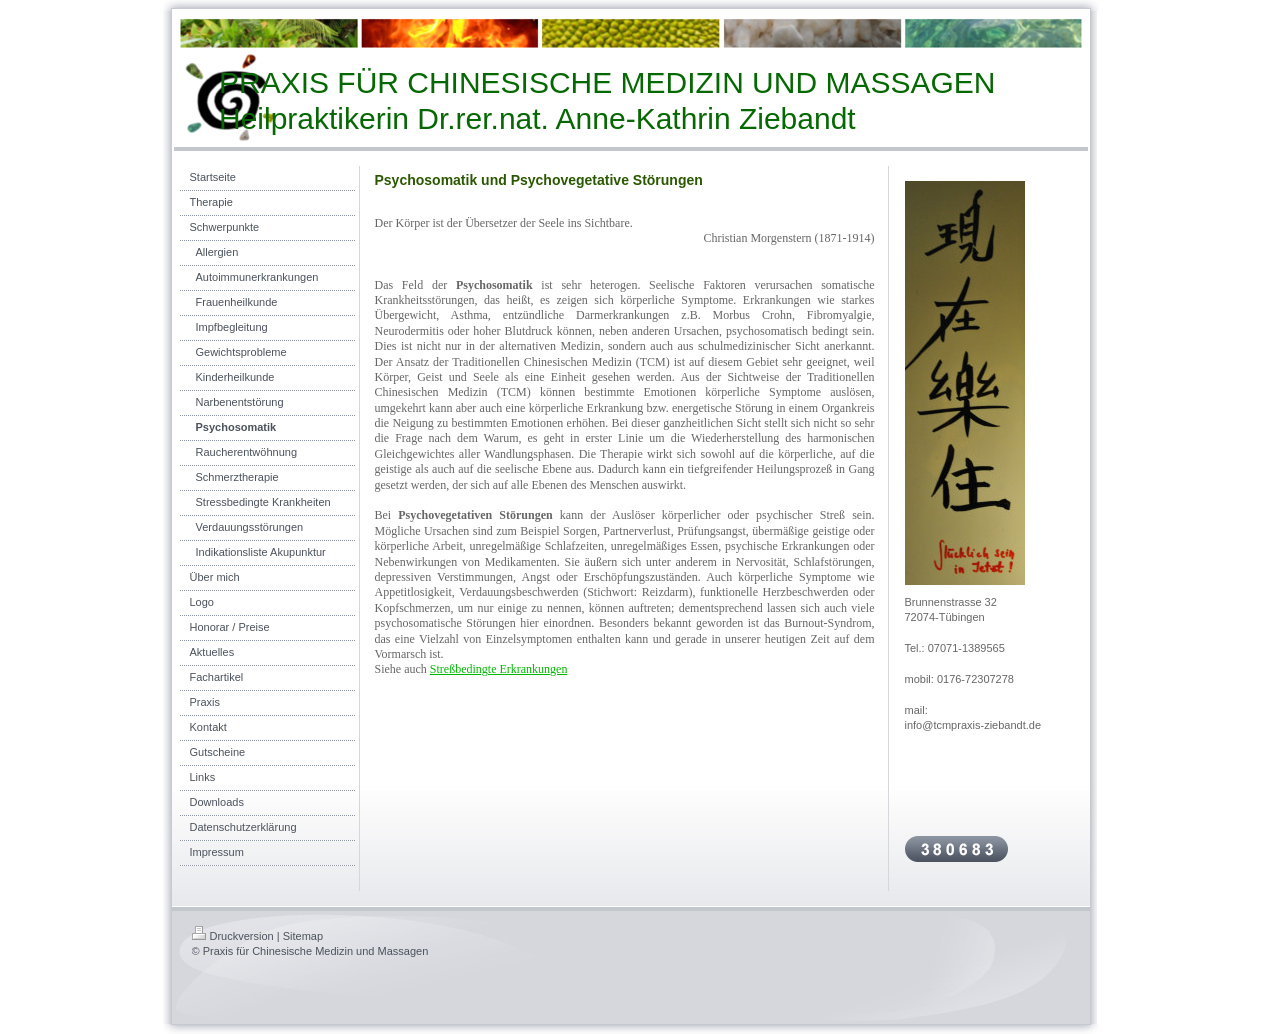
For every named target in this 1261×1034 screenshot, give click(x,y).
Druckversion (233, 936)
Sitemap (303, 936)
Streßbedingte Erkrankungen (499, 669)
